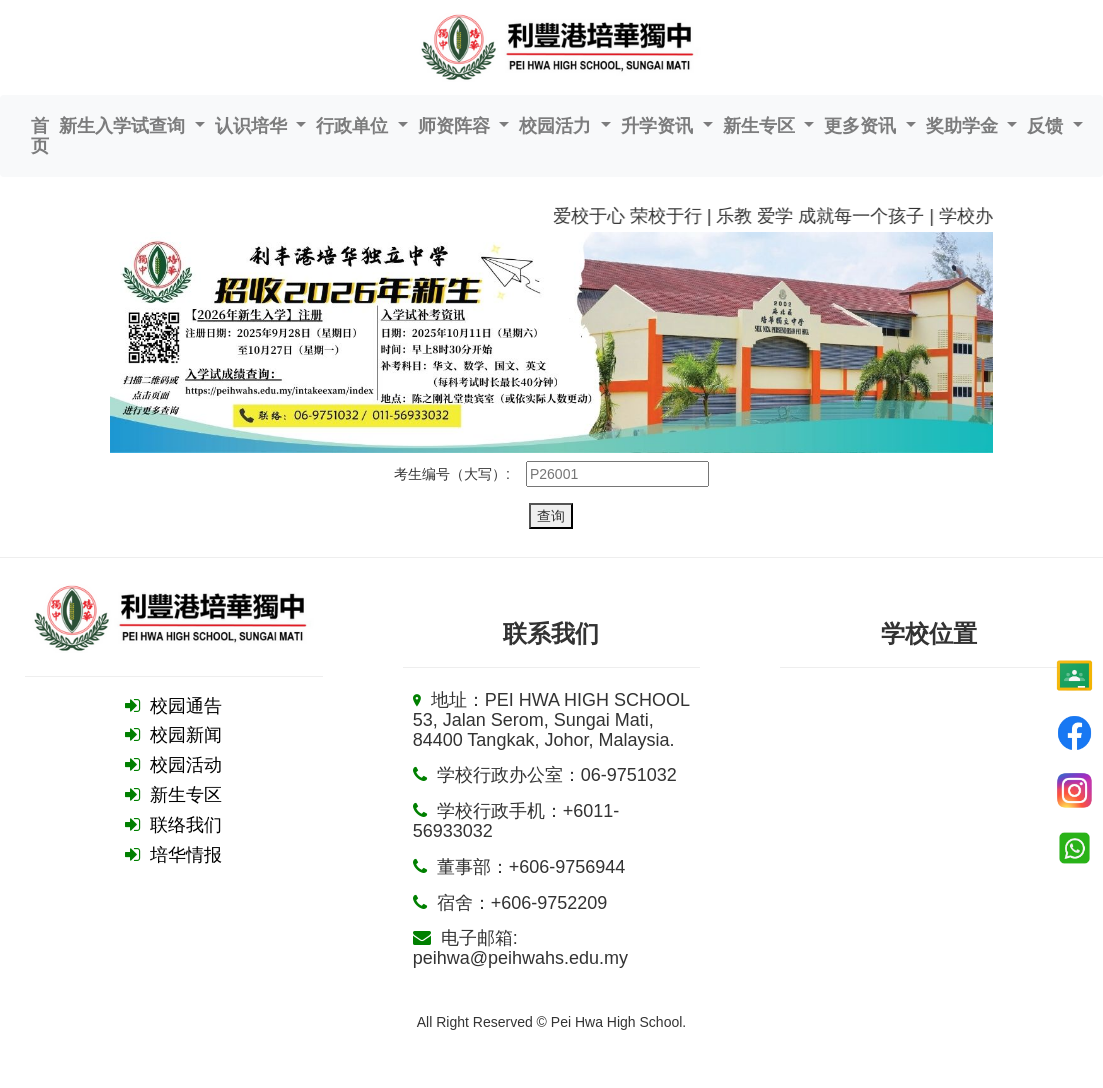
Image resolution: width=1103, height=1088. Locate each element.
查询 (551, 516)
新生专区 (761, 126)
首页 (40, 136)
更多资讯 (862, 126)
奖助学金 (964, 126)
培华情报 (186, 855)
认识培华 (253, 126)
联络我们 (186, 825)
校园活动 (186, 765)
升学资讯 (659, 126)
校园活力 (557, 126)
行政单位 (354, 126)
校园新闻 (186, 735)
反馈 (1047, 126)
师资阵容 (456, 126)
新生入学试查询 (124, 126)
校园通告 (186, 706)
